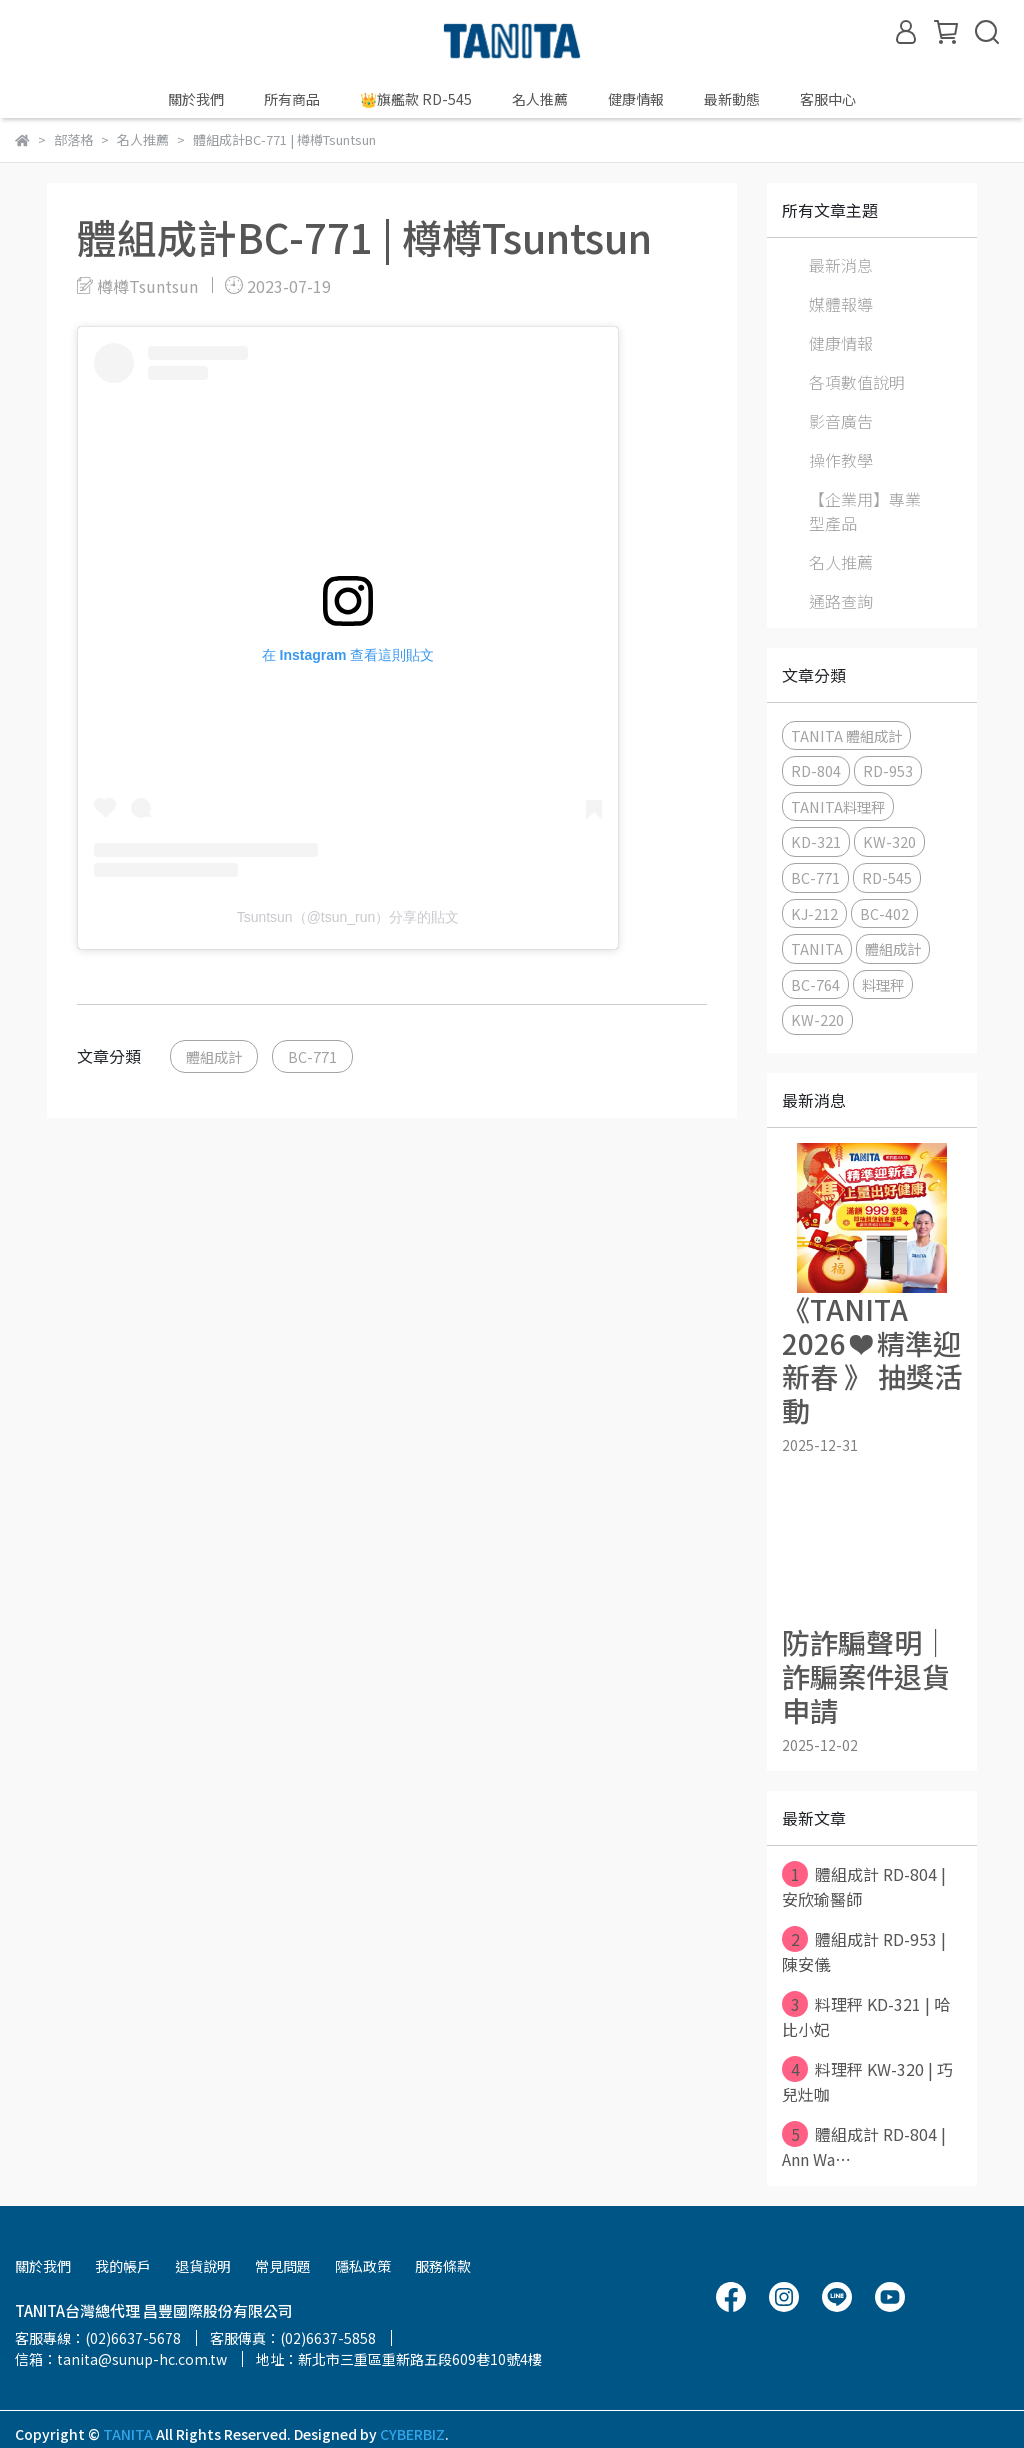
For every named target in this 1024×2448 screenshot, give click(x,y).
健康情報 (841, 343)
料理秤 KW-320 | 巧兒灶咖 (867, 2081)
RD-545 (887, 877)
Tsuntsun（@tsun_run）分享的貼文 (348, 917)
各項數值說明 (857, 382)
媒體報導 (841, 304)
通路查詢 (841, 601)
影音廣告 (841, 421)
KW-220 (817, 1019)
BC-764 (815, 984)
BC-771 (312, 1056)
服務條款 (443, 2266)
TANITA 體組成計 (846, 735)
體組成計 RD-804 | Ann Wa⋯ (864, 2146)
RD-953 (888, 770)
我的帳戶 (123, 2266)
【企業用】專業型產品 (865, 511)
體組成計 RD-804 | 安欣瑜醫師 (864, 1886)
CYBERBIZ (412, 2434)
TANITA (817, 948)
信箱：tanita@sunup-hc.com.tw (121, 2359)
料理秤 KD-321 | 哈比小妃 (866, 2016)
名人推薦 (540, 99)
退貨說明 (203, 2266)
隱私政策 (363, 2266)
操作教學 (841, 460)
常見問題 (283, 2266)
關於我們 (196, 99)
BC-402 (884, 913)
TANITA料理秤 (838, 806)
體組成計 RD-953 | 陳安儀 (864, 1951)
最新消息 (841, 265)
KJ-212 (814, 913)
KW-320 (889, 841)
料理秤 (883, 984)
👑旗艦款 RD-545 (416, 99)
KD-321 (816, 841)
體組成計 (214, 1056)
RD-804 (816, 770)
